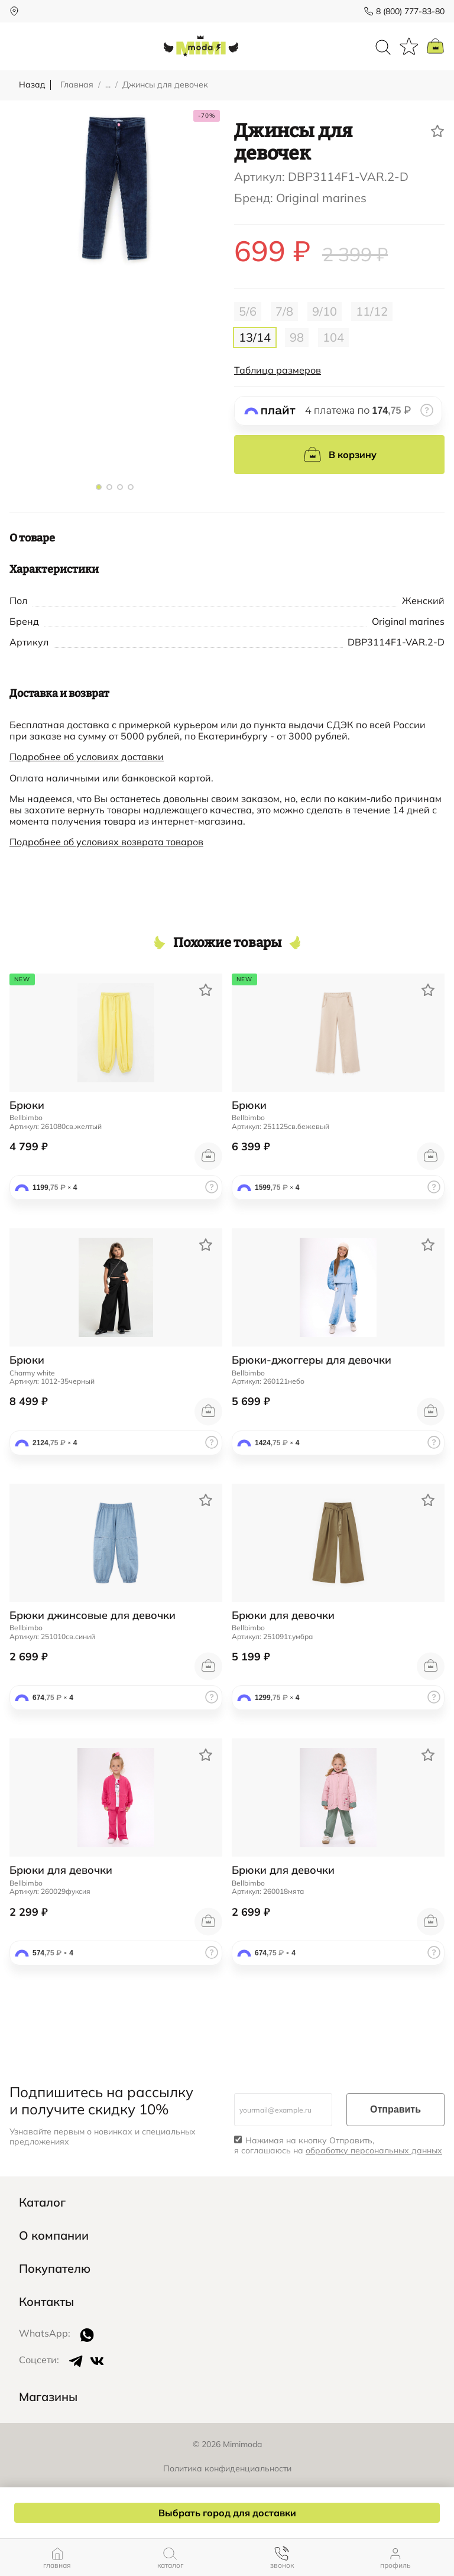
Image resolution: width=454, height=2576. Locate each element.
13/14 (255, 337)
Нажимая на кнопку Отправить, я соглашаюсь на (338, 2146)
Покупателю (54, 2269)
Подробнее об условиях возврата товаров (106, 842)
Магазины (48, 2397)
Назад (32, 85)
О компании (54, 2235)
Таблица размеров (277, 370)
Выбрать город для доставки (227, 2513)
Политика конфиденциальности (227, 2468)
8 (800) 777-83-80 (410, 11)
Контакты (46, 2302)
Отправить (395, 2109)
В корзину (340, 454)
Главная (76, 85)
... (108, 85)
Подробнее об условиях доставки (86, 757)
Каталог (42, 2202)
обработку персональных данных (374, 2150)
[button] (99, 487)
